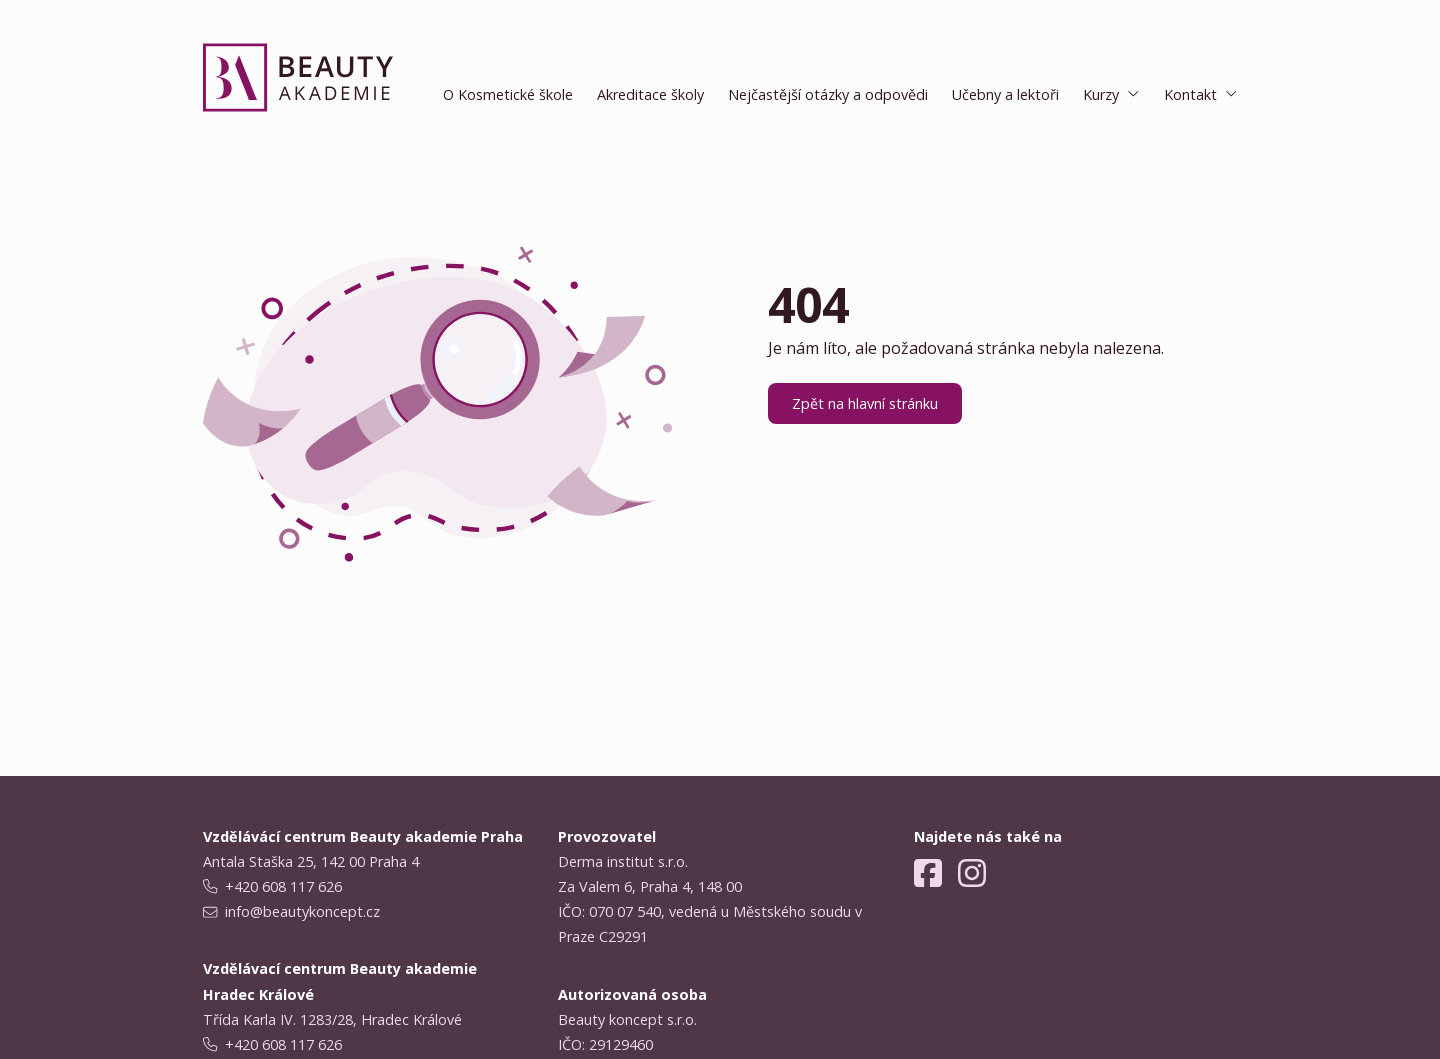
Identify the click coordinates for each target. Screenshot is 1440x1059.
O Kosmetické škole (508, 94)
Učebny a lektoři (1005, 94)
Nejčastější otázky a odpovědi (828, 94)
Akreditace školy (650, 94)
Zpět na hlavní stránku (865, 403)
